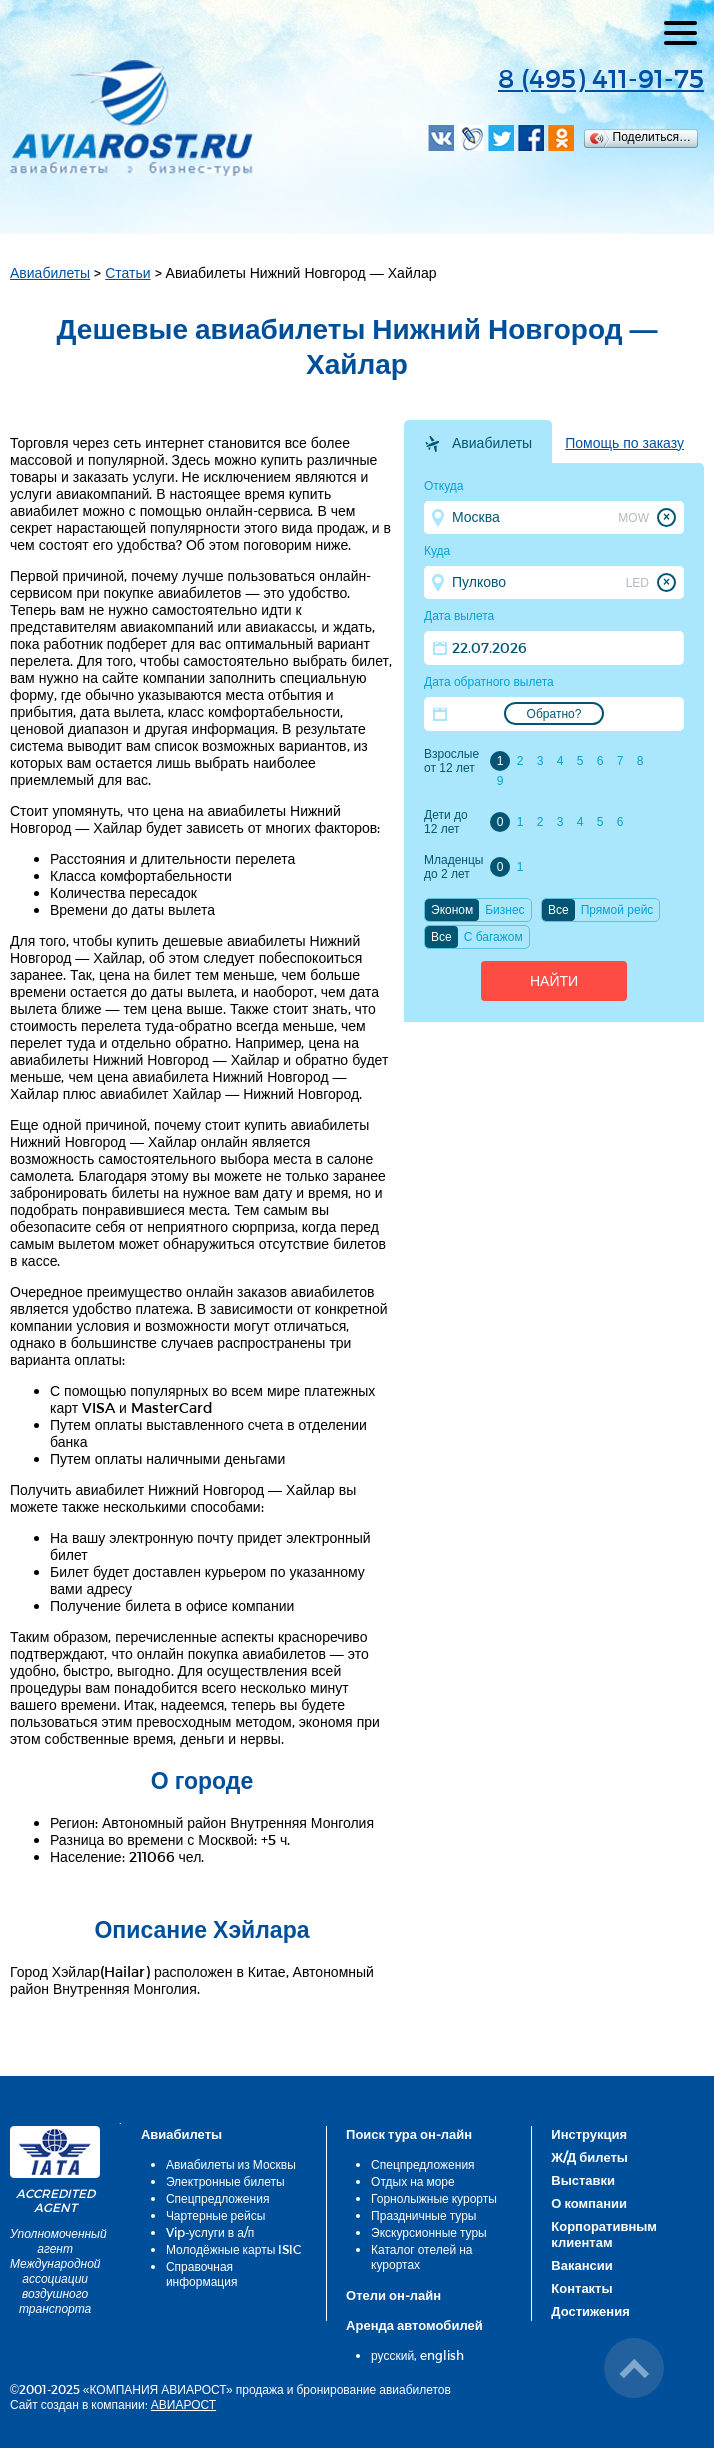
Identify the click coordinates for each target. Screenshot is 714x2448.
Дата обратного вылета (489, 682)
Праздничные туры (423, 2215)
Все (558, 910)
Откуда (444, 486)
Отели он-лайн (393, 2295)
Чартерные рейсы (215, 2215)
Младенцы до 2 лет (453, 867)
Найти (554, 981)
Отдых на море (413, 2181)
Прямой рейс (617, 910)
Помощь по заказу (624, 443)
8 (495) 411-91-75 (601, 77)
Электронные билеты (225, 2181)
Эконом (452, 910)
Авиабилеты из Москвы (231, 2164)
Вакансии (581, 2265)
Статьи (127, 272)
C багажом (493, 937)
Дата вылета (459, 616)
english (442, 2355)
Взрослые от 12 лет (451, 761)
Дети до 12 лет (446, 822)
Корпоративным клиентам (604, 2234)
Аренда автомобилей (414, 2325)
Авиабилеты (50, 272)
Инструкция (589, 2134)
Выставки (583, 2180)
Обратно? (554, 714)
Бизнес (504, 910)
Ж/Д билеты (589, 2157)
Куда (437, 551)
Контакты (581, 2288)
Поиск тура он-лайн (409, 2134)
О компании (589, 2203)
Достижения (590, 2311)
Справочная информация (202, 2273)
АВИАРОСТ (183, 2404)
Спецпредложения (218, 2198)
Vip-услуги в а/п (210, 2232)
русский (392, 2355)
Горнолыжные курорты (434, 2198)
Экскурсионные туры (429, 2232)
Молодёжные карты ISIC (233, 2249)
